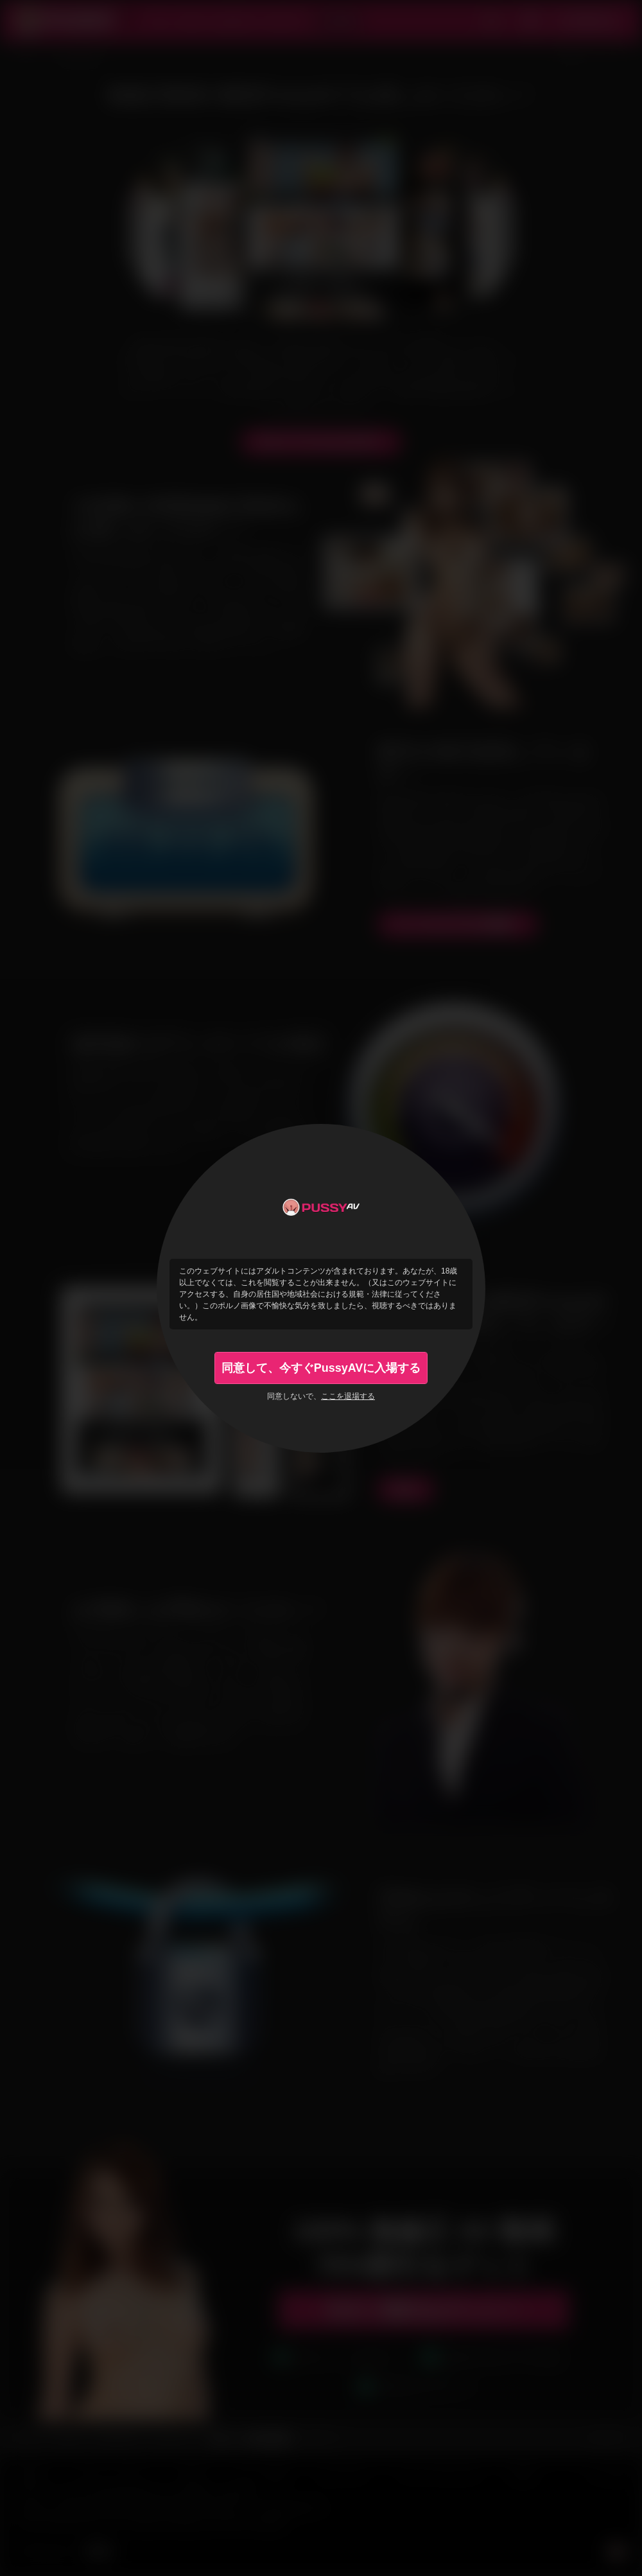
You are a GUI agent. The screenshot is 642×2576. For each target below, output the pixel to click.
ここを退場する (348, 1396)
